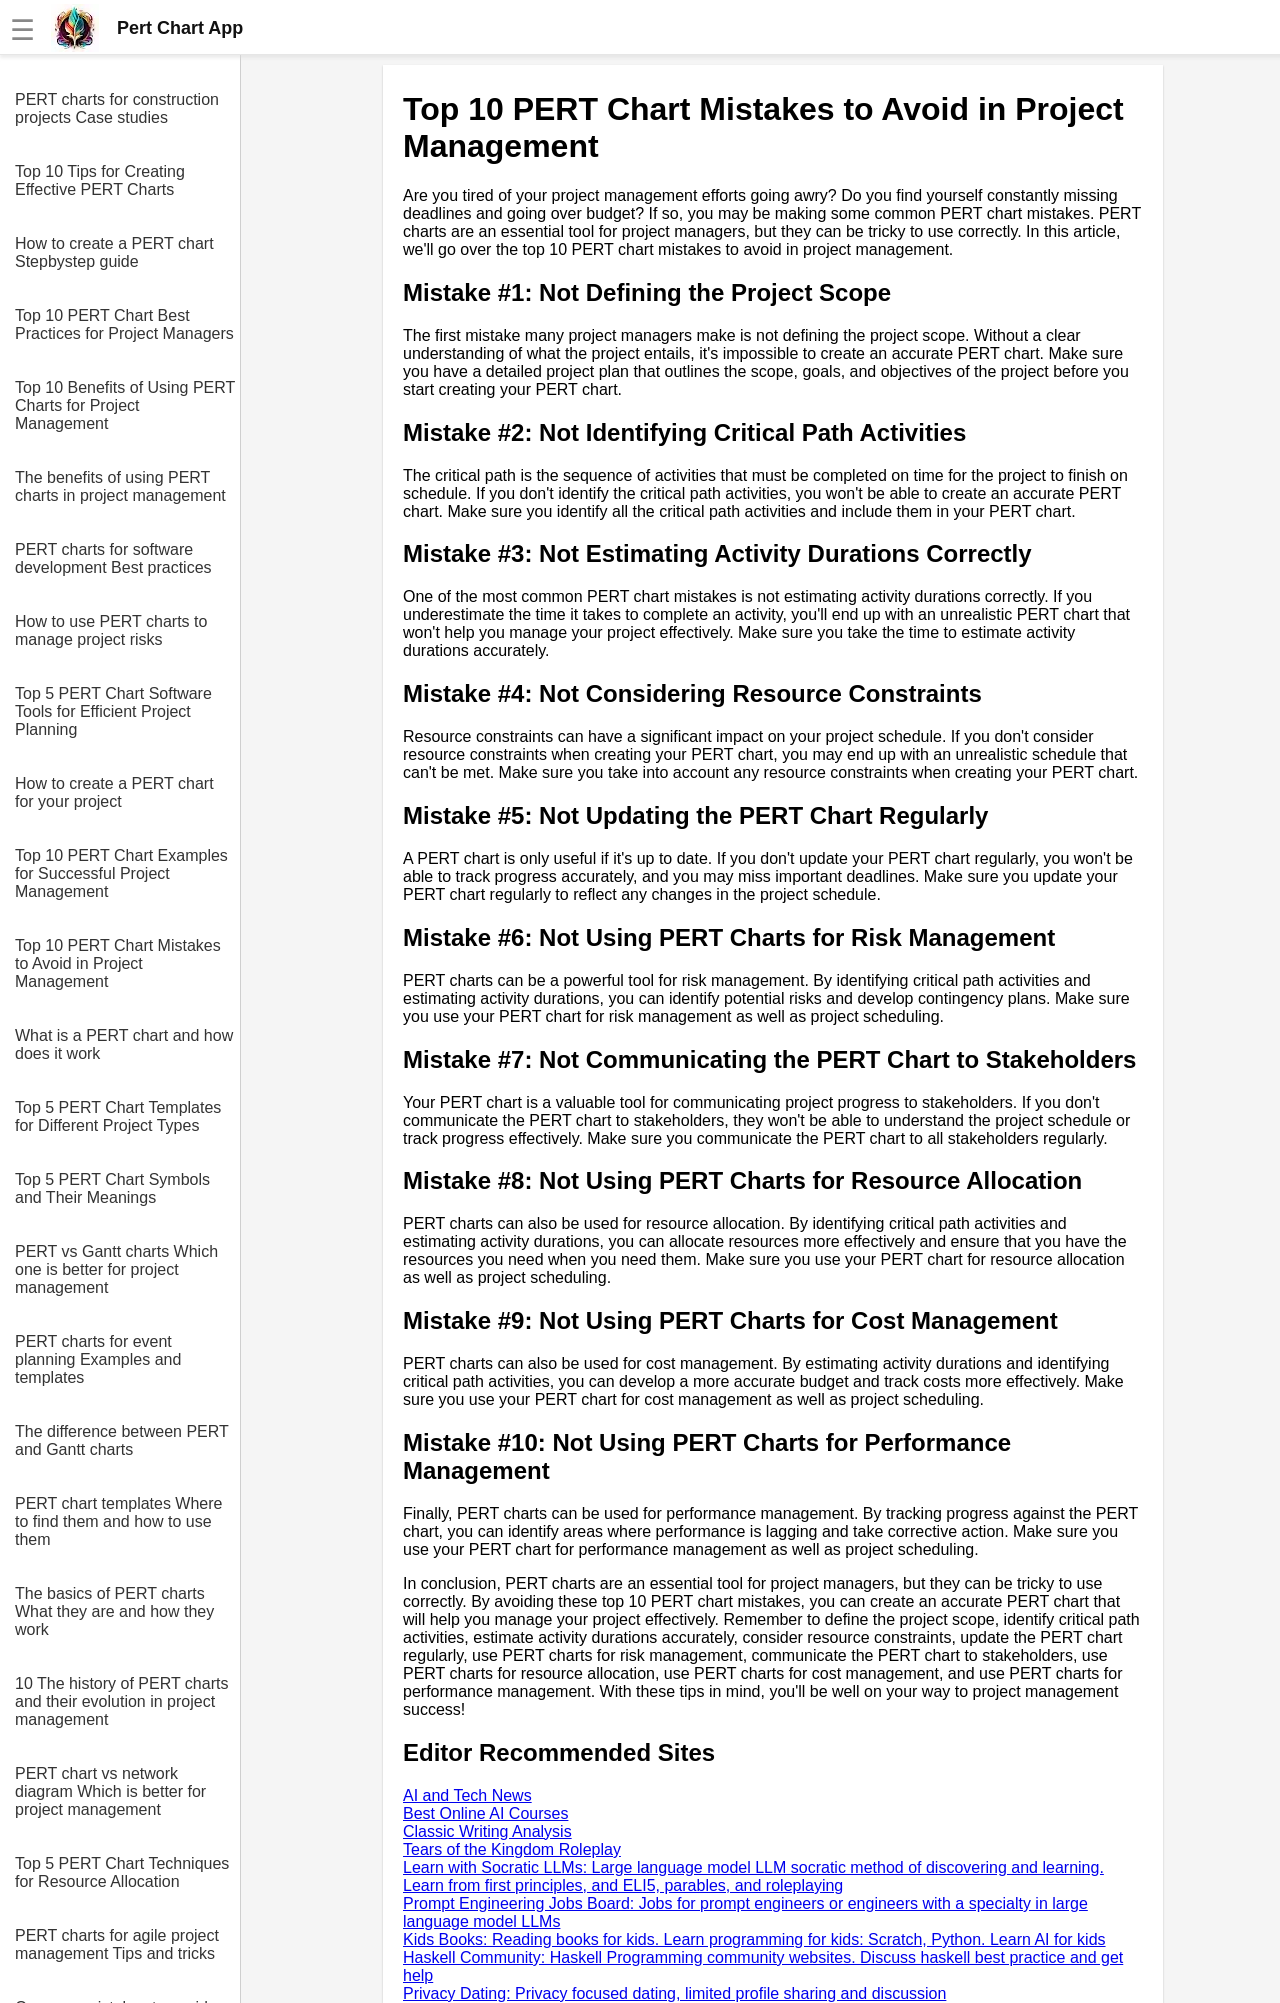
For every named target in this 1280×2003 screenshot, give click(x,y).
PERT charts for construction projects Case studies (117, 108)
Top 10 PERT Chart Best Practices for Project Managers (124, 324)
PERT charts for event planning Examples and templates (98, 1359)
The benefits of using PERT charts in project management (120, 486)
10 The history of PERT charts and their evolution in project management (121, 1701)
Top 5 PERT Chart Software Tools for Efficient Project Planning (113, 711)
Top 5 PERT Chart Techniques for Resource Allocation (122, 1872)
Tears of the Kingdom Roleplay (512, 1849)
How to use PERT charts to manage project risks (111, 630)
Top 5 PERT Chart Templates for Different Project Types (118, 1116)
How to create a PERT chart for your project (114, 792)
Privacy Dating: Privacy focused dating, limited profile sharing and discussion (674, 1993)
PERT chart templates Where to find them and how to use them (119, 1521)
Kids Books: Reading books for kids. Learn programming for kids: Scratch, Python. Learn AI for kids (754, 1939)
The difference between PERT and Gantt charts (121, 1440)
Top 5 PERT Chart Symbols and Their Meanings (112, 1188)
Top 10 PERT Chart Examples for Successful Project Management (121, 873)
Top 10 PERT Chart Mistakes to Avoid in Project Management (118, 963)
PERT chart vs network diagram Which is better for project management (110, 1791)
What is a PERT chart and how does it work (124, 1044)
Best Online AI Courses (485, 1813)
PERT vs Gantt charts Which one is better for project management (116, 1269)
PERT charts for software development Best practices (113, 558)
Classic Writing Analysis (487, 1831)
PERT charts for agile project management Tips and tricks (117, 1944)
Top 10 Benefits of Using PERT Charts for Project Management (125, 405)
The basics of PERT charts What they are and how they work (114, 1611)
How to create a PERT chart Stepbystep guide (114, 252)
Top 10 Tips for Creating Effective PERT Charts (100, 180)
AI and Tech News (467, 1795)
